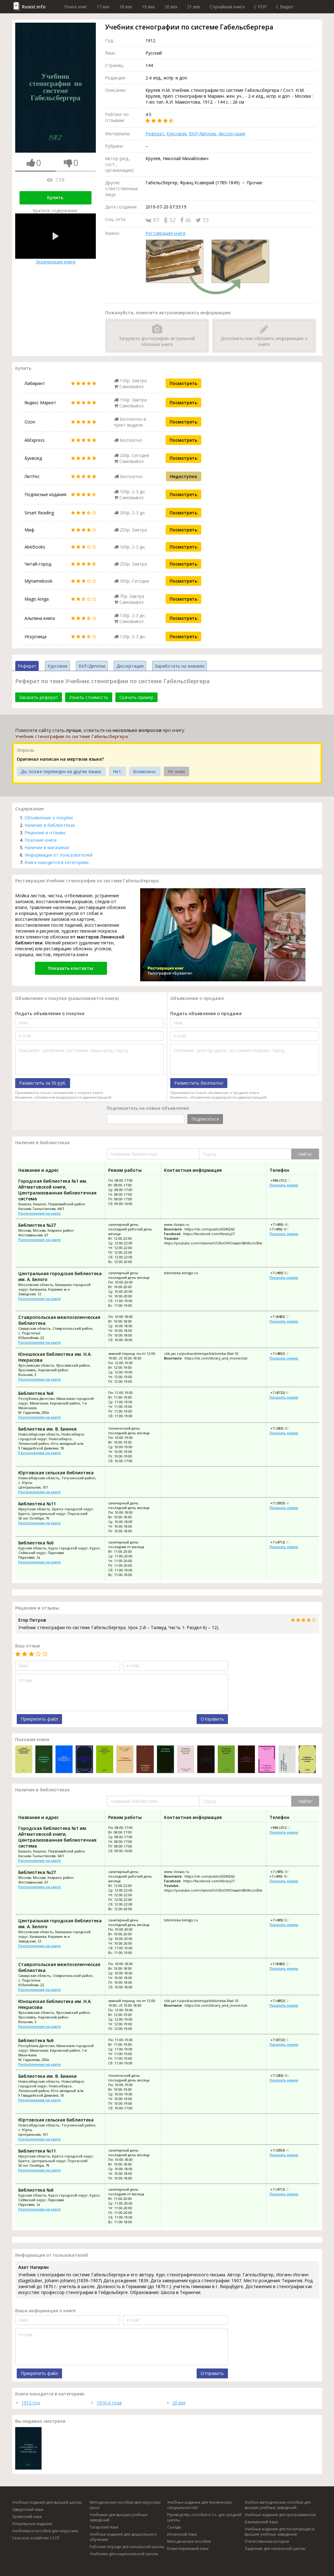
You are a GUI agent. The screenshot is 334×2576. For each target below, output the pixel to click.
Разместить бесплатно (198, 1083)
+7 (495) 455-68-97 (284, 1229)
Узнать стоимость (88, 697)
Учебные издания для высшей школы (47, 2502)
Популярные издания (32, 2523)
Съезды (174, 2527)
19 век (148, 7)
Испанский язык (182, 2534)
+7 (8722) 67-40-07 (284, 1392)
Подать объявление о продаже (206, 1013)
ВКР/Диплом (202, 134)
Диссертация (231, 134)
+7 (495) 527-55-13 (284, 1272)
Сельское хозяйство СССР (36, 2538)
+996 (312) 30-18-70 (285, 1180)
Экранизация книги (55, 239)
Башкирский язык (261, 2521)
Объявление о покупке (48, 818)
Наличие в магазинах (46, 847)
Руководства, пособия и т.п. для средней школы (204, 2517)
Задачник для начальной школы (275, 2548)
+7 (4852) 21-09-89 (284, 1353)
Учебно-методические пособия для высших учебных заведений (278, 2505)
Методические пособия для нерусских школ (125, 2505)
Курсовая (176, 134)
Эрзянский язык (27, 2516)
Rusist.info (34, 7)
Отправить (212, 1719)
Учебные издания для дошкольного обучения (123, 2537)
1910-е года (109, 2403)
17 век (103, 7)
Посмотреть (183, 383)
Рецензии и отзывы (44, 833)
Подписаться (205, 1119)
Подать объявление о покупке (49, 1013)
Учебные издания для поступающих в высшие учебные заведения (279, 2531)
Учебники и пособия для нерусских (45, 2530)
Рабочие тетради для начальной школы (127, 2546)
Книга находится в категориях (56, 862)
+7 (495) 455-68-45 (284, 1224)
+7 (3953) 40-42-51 (284, 1503)
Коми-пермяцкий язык (188, 2548)
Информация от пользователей (58, 855)
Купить (55, 197)
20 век (171, 7)
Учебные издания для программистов (280, 2514)
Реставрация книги (165, 233)
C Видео (284, 7)
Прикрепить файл (39, 1719)
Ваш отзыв (27, 1646)
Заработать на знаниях (179, 666)
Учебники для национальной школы (124, 2553)
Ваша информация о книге (45, 2311)
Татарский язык (104, 2527)
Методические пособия (189, 2541)
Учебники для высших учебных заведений (118, 2517)
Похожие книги (40, 840)
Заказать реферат (38, 697)
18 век (125, 7)
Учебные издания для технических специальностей (199, 2505)
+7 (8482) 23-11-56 (284, 1316)
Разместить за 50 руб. (42, 1083)
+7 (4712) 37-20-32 (284, 1542)
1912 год (30, 2403)
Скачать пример (136, 697)
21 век (193, 7)
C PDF (260, 7)
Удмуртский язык (27, 2509)
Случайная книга (227, 7)
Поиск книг (75, 7)
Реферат (154, 134)
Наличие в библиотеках (49, 825)
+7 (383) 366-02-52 (284, 1428)
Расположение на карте (39, 1213)
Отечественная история (267, 2541)
